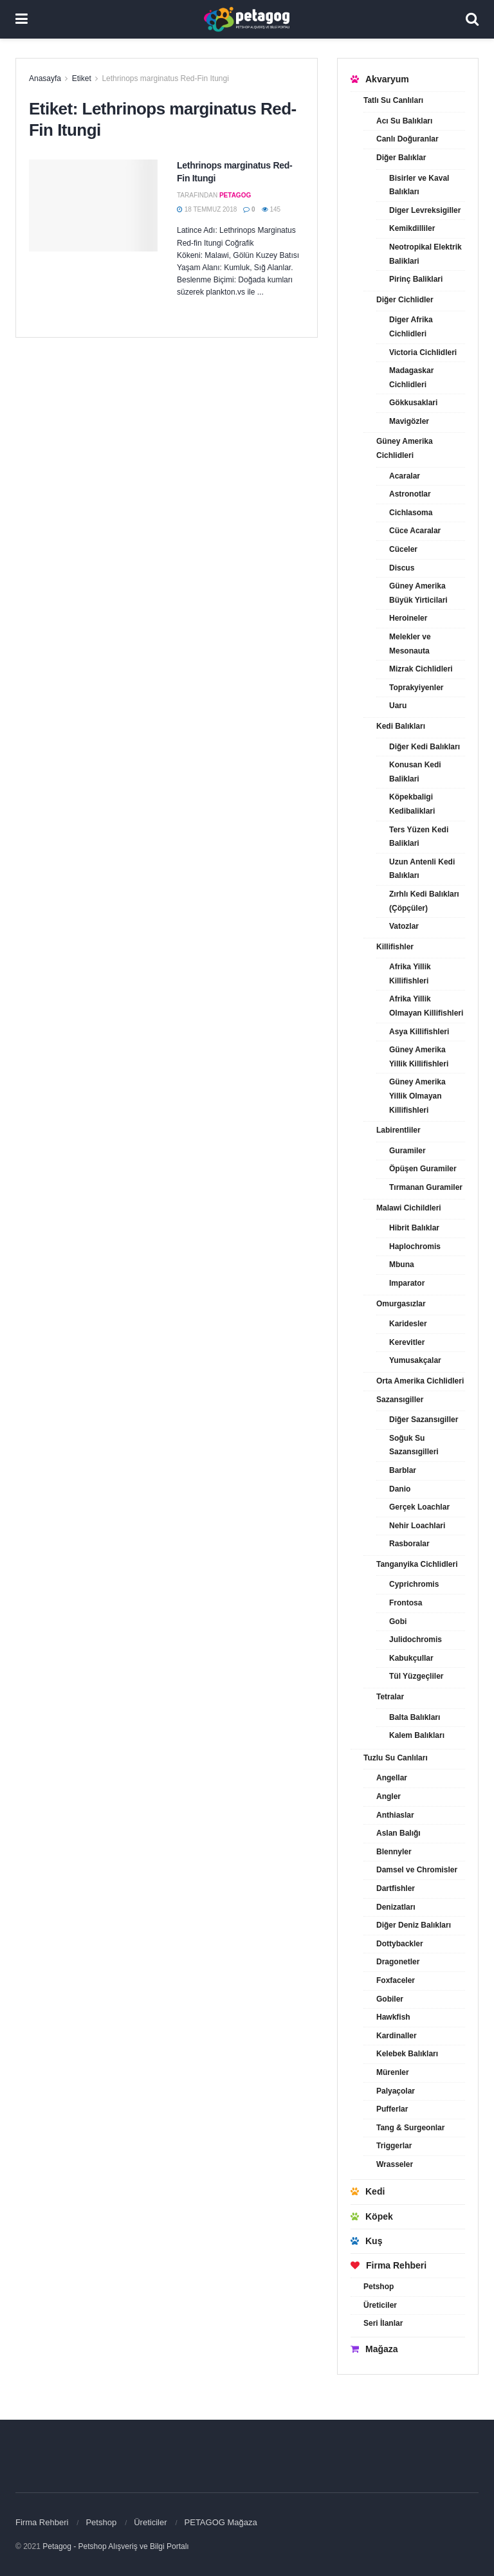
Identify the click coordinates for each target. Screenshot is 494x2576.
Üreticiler (380, 2305)
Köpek (372, 2216)
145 (271, 209)
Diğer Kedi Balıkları (424, 746)
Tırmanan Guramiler (425, 1187)
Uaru (398, 705)
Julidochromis (415, 1639)
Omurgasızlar (401, 1303)
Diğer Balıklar (401, 157)
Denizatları (396, 1907)
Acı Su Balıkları (404, 120)
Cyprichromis (414, 1584)
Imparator (407, 1283)
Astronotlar (410, 493)
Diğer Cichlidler (405, 299)
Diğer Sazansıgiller (423, 1419)
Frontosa (405, 1602)
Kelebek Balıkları (407, 2053)
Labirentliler (398, 1130)
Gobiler (389, 1999)
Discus (401, 567)
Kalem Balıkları (416, 1735)
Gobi (398, 1621)
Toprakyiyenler (416, 687)
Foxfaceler (395, 1980)
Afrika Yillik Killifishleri (410, 973)
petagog (235, 195)
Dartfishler (395, 1888)
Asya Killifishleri (419, 1031)
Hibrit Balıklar (414, 1227)
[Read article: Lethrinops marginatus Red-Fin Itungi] (93, 205)
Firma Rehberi (388, 2265)
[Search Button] (472, 19)
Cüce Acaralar (415, 530)
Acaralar (404, 475)
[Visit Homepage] (247, 19)
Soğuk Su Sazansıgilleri (414, 1445)
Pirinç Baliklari (416, 279)
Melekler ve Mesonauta (410, 643)
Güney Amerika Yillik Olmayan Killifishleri (417, 1095)
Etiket (81, 78)
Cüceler (403, 549)
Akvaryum (380, 79)
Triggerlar (394, 2145)
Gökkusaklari (413, 402)
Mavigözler (409, 421)
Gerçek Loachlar (419, 1507)
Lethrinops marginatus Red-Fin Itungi (165, 78)
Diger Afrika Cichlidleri (411, 326)
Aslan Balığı (398, 1833)
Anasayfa (45, 78)
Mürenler (392, 2072)
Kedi (368, 2191)
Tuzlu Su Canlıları (395, 1757)
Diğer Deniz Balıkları (413, 1925)
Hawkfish (393, 2017)
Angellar (391, 1777)
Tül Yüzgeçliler (416, 1676)
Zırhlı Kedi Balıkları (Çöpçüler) (424, 901)
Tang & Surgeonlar (410, 2127)
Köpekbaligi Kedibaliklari (412, 804)
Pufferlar (392, 2109)
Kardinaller (396, 2035)
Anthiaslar (395, 1815)
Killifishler (395, 946)
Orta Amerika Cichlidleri (420, 1380)
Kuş (366, 2241)
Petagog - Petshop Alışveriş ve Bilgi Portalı (115, 2546)
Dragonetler (397, 1961)
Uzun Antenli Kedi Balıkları (422, 869)
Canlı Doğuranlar (407, 138)
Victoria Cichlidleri (423, 352)
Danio (399, 1489)
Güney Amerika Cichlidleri (404, 448)
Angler (388, 1796)
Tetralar (390, 1696)
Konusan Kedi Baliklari (415, 771)
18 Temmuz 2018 (207, 209)
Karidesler (408, 1323)
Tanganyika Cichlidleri (416, 1564)
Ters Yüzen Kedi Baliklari (418, 836)
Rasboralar (409, 1543)
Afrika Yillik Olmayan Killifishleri (426, 1006)
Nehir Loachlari (417, 1525)
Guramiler (407, 1150)
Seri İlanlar (383, 2323)
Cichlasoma (410, 512)
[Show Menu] (21, 19)
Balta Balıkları (414, 1717)
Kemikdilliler (412, 228)
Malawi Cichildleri (408, 1207)
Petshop (378, 2286)
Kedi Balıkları (400, 726)
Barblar (402, 1470)
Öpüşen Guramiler (423, 1168)
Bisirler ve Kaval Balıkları (419, 185)
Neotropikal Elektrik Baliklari (425, 254)
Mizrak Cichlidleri (421, 668)
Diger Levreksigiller (425, 210)
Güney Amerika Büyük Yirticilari (418, 593)
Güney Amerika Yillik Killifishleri (418, 1056)
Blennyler (394, 1851)
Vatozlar (404, 926)
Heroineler (408, 618)
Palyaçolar (395, 2091)
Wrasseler (394, 2164)
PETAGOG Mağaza (221, 2522)
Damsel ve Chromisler (416, 1869)
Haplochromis (415, 1246)
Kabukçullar (411, 1658)
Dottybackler (399, 1943)
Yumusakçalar (415, 1360)
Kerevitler (407, 1342)
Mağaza (374, 2349)
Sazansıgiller (399, 1399)
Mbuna (401, 1264)
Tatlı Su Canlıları (393, 100)
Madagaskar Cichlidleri (411, 377)
